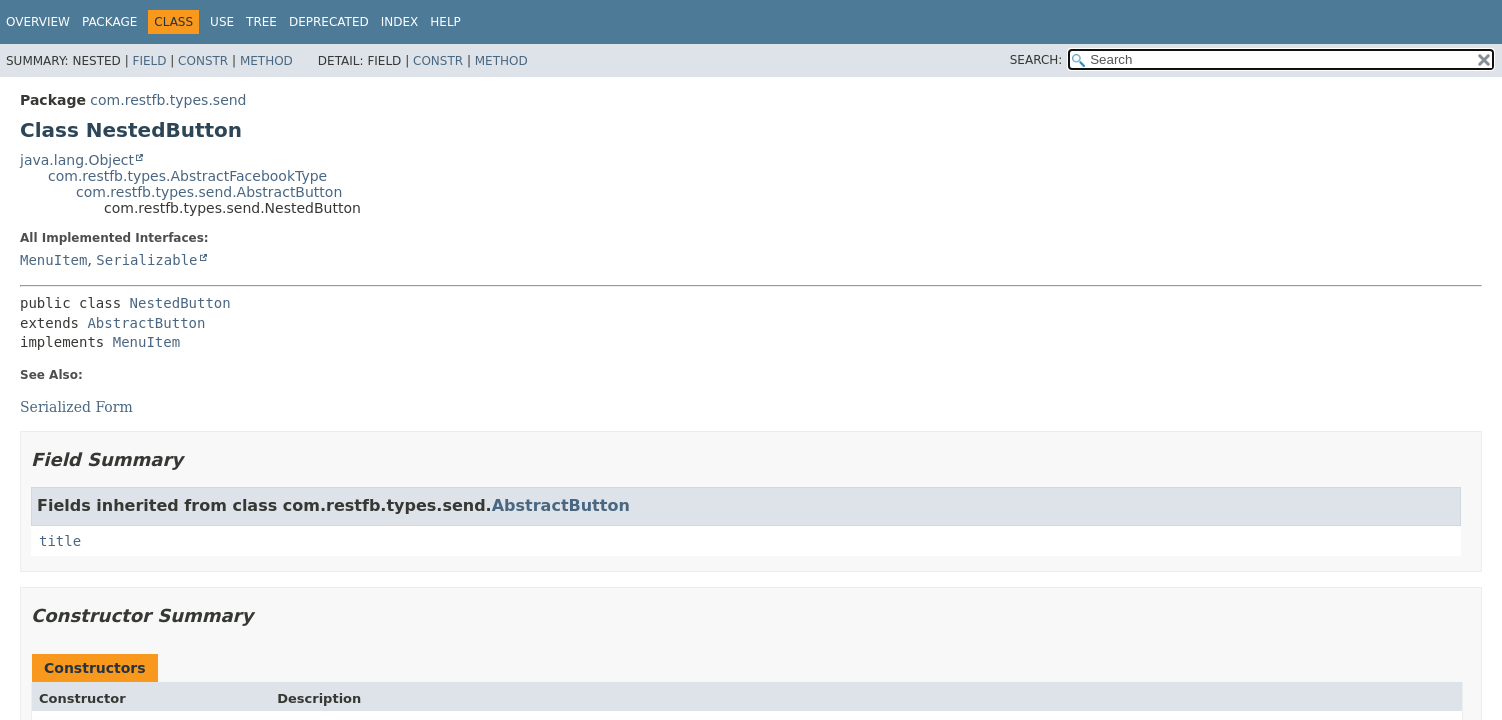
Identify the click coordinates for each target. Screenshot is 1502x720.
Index (400, 22)
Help (445, 22)
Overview (38, 22)
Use (222, 22)
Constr (203, 61)
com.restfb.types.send (168, 100)
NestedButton (180, 303)
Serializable (146, 260)
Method (266, 61)
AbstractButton (146, 323)
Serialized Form (76, 407)
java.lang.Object (77, 160)
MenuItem (53, 260)
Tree (261, 22)
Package (109, 22)
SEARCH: (1036, 60)
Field (149, 61)
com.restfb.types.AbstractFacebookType (187, 176)
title (60, 541)
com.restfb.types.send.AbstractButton (209, 192)
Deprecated (329, 22)
